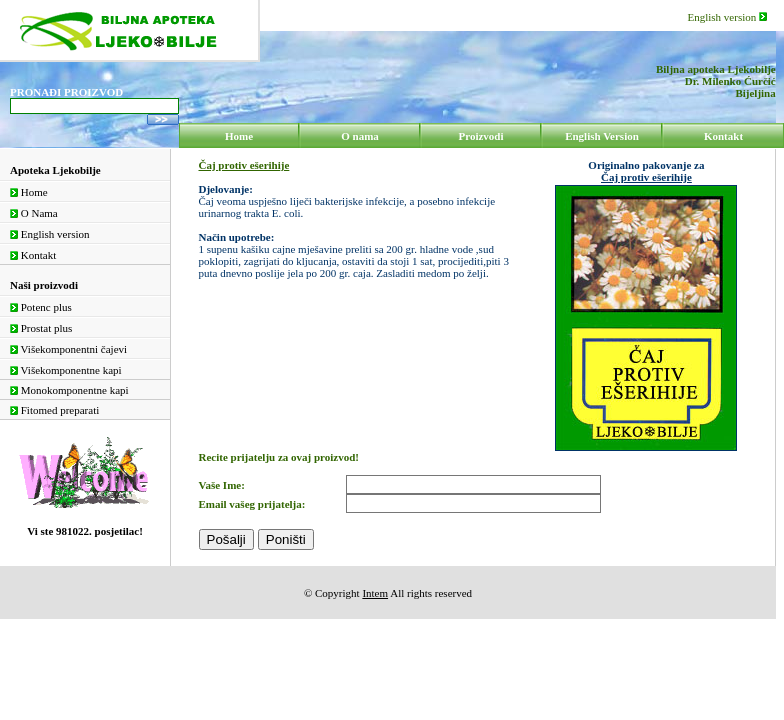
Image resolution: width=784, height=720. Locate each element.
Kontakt (33, 255)
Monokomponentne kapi (69, 390)
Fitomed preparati (54, 410)
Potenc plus (41, 307)
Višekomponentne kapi (66, 370)
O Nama (34, 213)
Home (29, 192)
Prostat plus (41, 328)
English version (728, 17)
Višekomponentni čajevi (68, 349)
